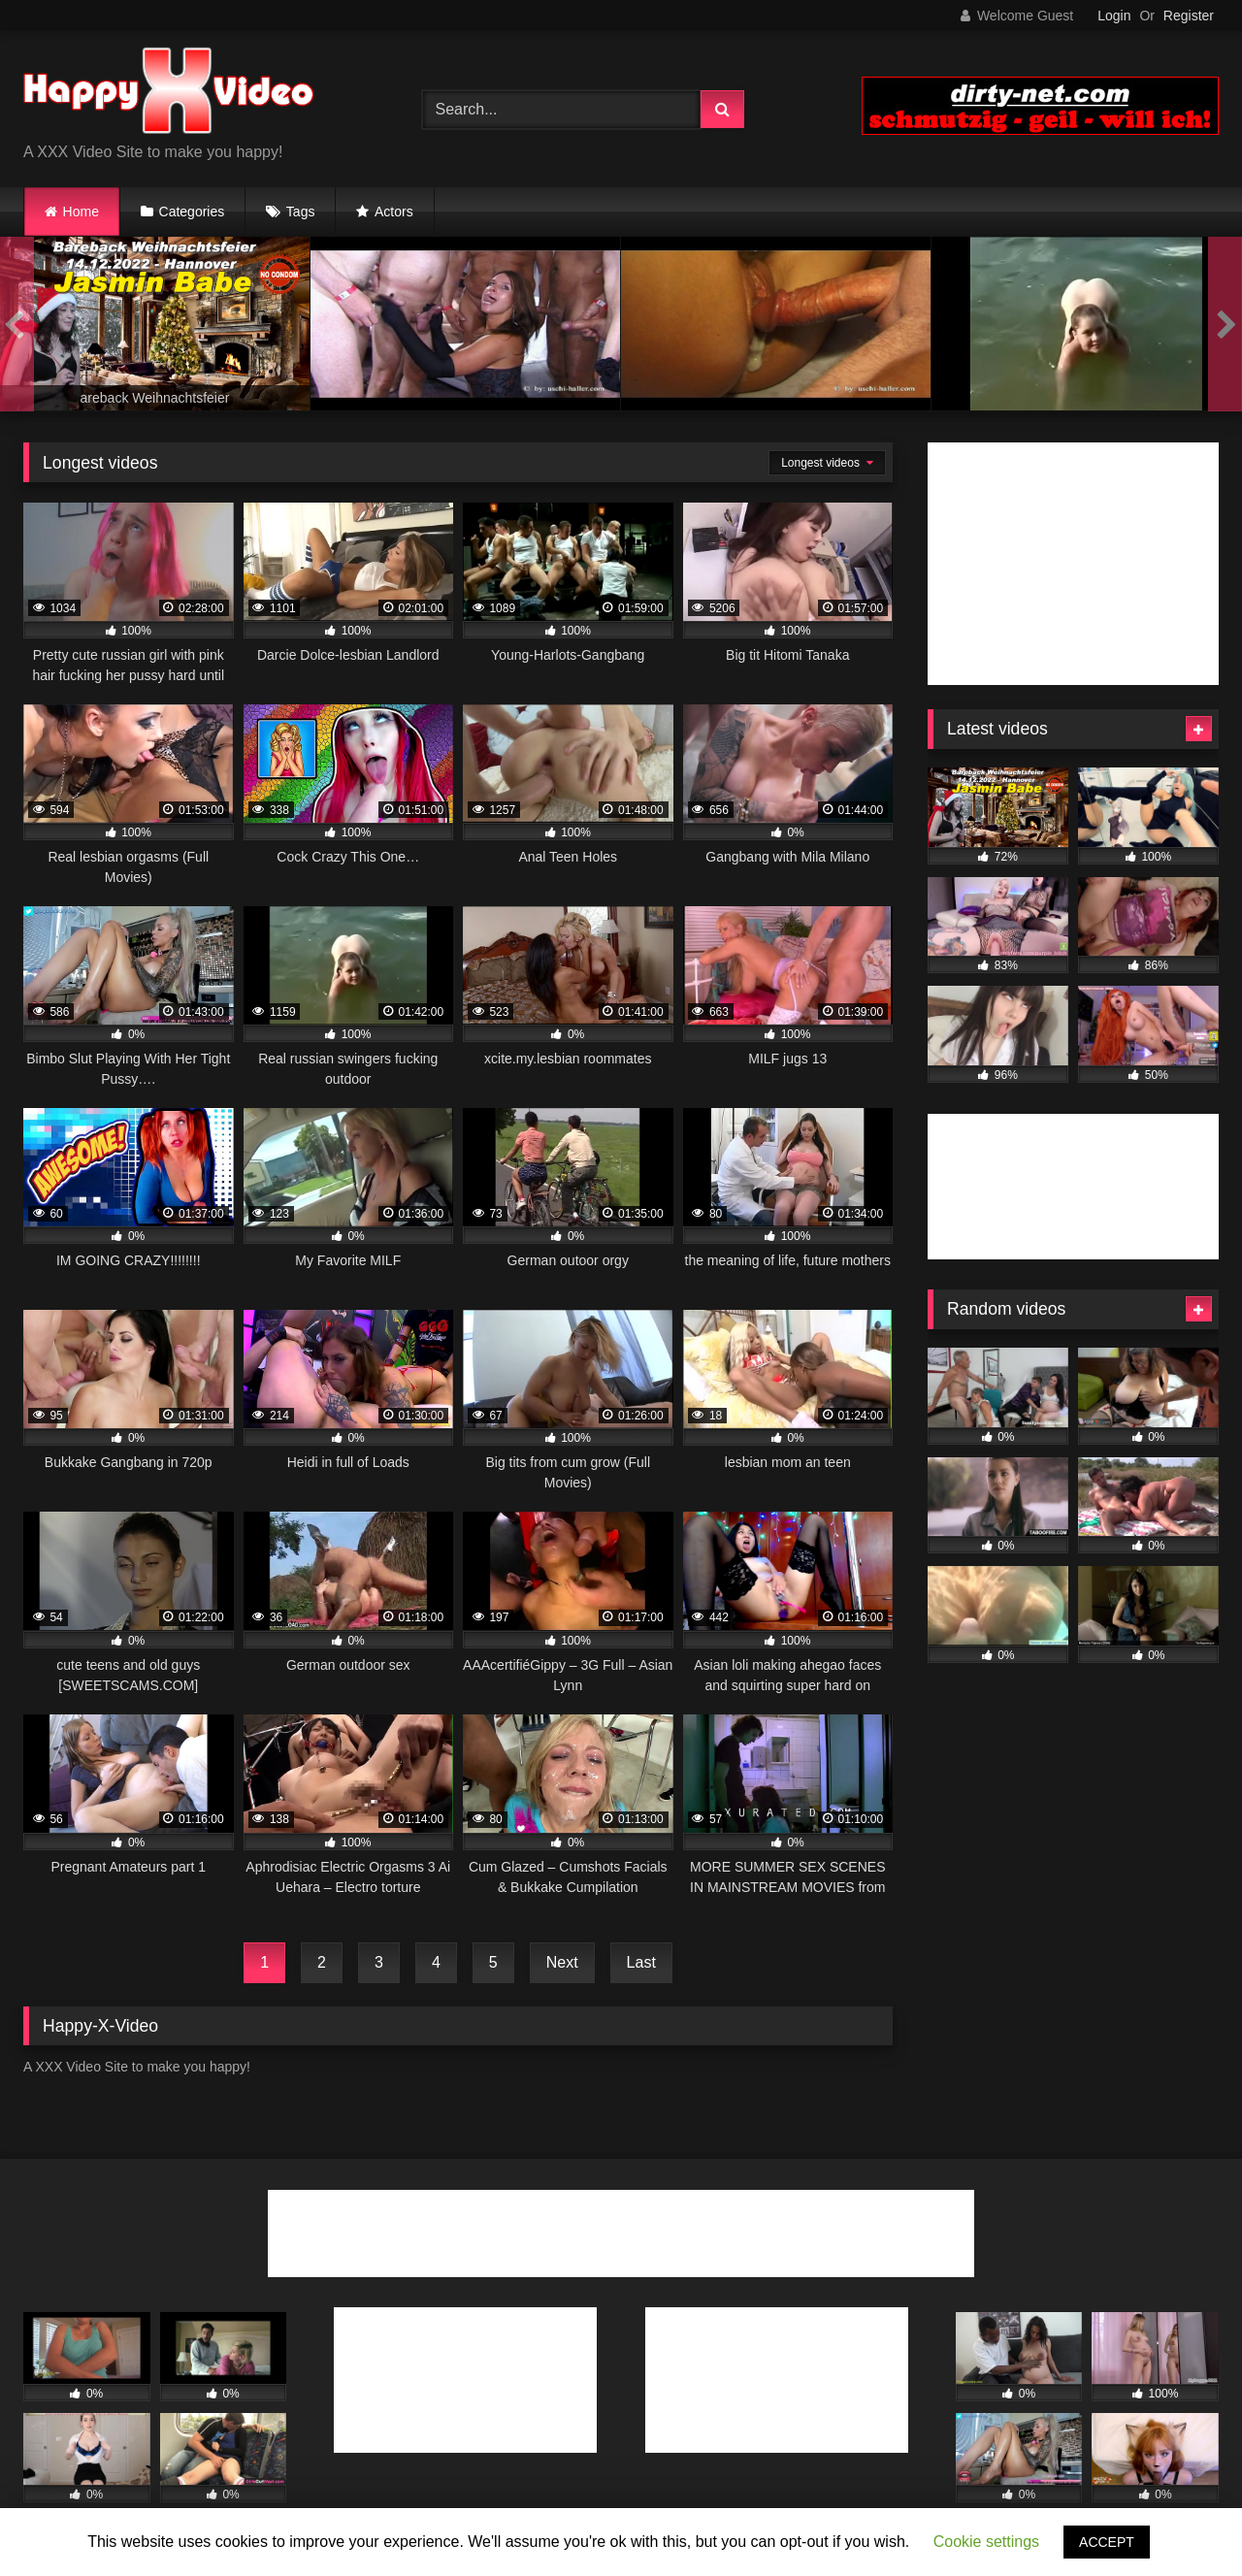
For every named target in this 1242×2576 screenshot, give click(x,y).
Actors (394, 211)
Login (1113, 15)
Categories (192, 211)
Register (1188, 15)
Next (562, 1962)
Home (81, 211)
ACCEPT (1106, 2542)
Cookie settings (986, 2541)
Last (641, 1962)
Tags (300, 211)
